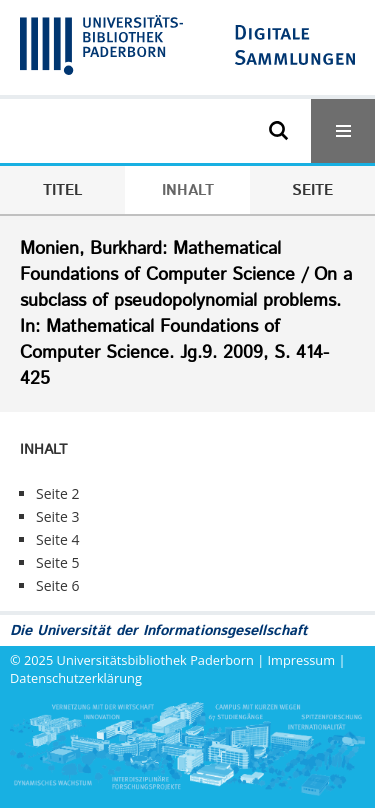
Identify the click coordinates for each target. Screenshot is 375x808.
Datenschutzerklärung (76, 678)
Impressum (302, 660)
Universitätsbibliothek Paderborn (155, 660)
